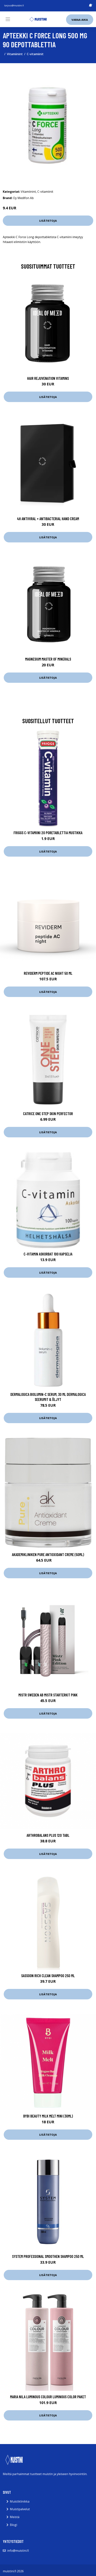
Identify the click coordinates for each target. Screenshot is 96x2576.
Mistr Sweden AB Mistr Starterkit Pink (48, 1694)
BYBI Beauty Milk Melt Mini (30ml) (48, 2116)
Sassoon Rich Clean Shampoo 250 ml (48, 1975)
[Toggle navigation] (8, 19)
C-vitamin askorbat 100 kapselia (48, 1254)
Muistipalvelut (20, 2509)
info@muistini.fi (18, 2551)
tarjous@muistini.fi (14, 5)
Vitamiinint (15, 54)
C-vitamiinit (35, 54)
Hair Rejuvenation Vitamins (48, 378)
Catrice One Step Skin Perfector (48, 1113)
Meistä (14, 2517)
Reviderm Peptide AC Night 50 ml (48, 973)
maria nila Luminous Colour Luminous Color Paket (48, 2396)
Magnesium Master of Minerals (48, 659)
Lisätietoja (48, 220)
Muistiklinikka (19, 2501)
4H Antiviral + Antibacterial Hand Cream (48, 518)
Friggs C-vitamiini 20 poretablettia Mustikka (48, 832)
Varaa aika (79, 19)
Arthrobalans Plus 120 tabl (48, 1835)
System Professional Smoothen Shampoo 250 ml (48, 2256)
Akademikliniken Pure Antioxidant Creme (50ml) (48, 1554)
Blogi (13, 2525)
